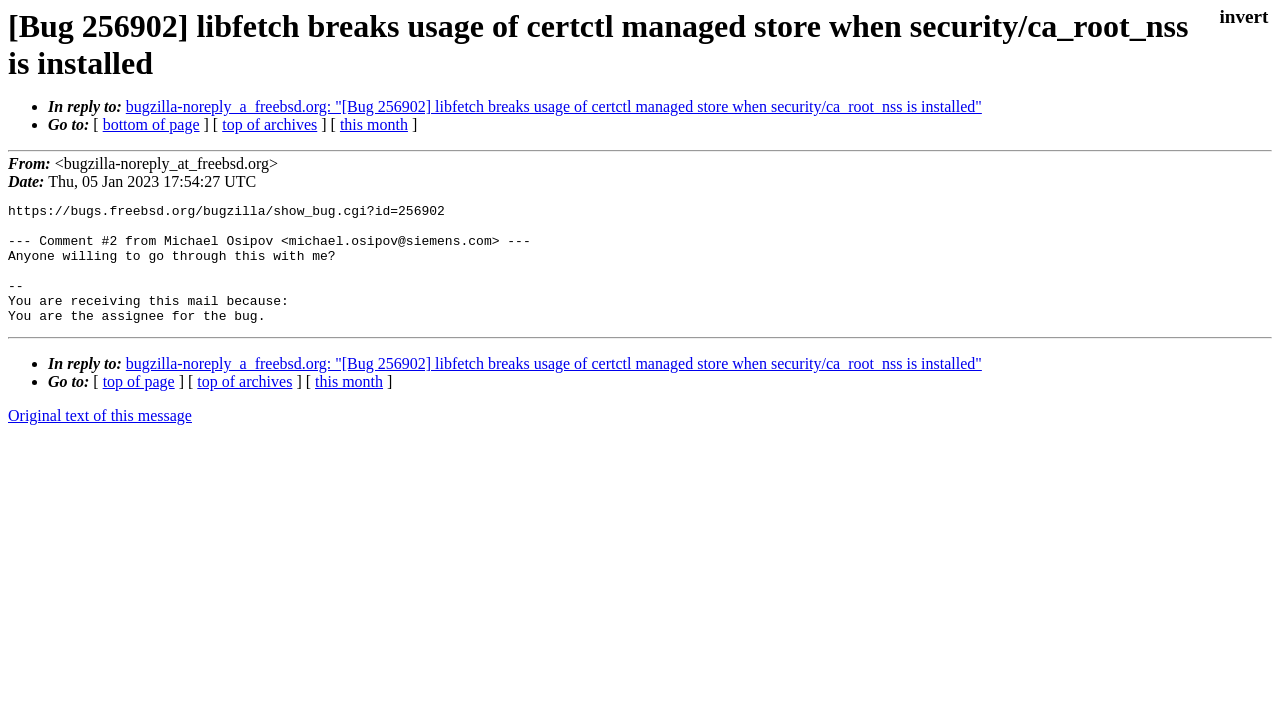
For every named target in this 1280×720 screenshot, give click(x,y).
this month (374, 124)
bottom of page (151, 124)
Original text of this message (100, 439)
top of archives (269, 124)
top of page (139, 405)
